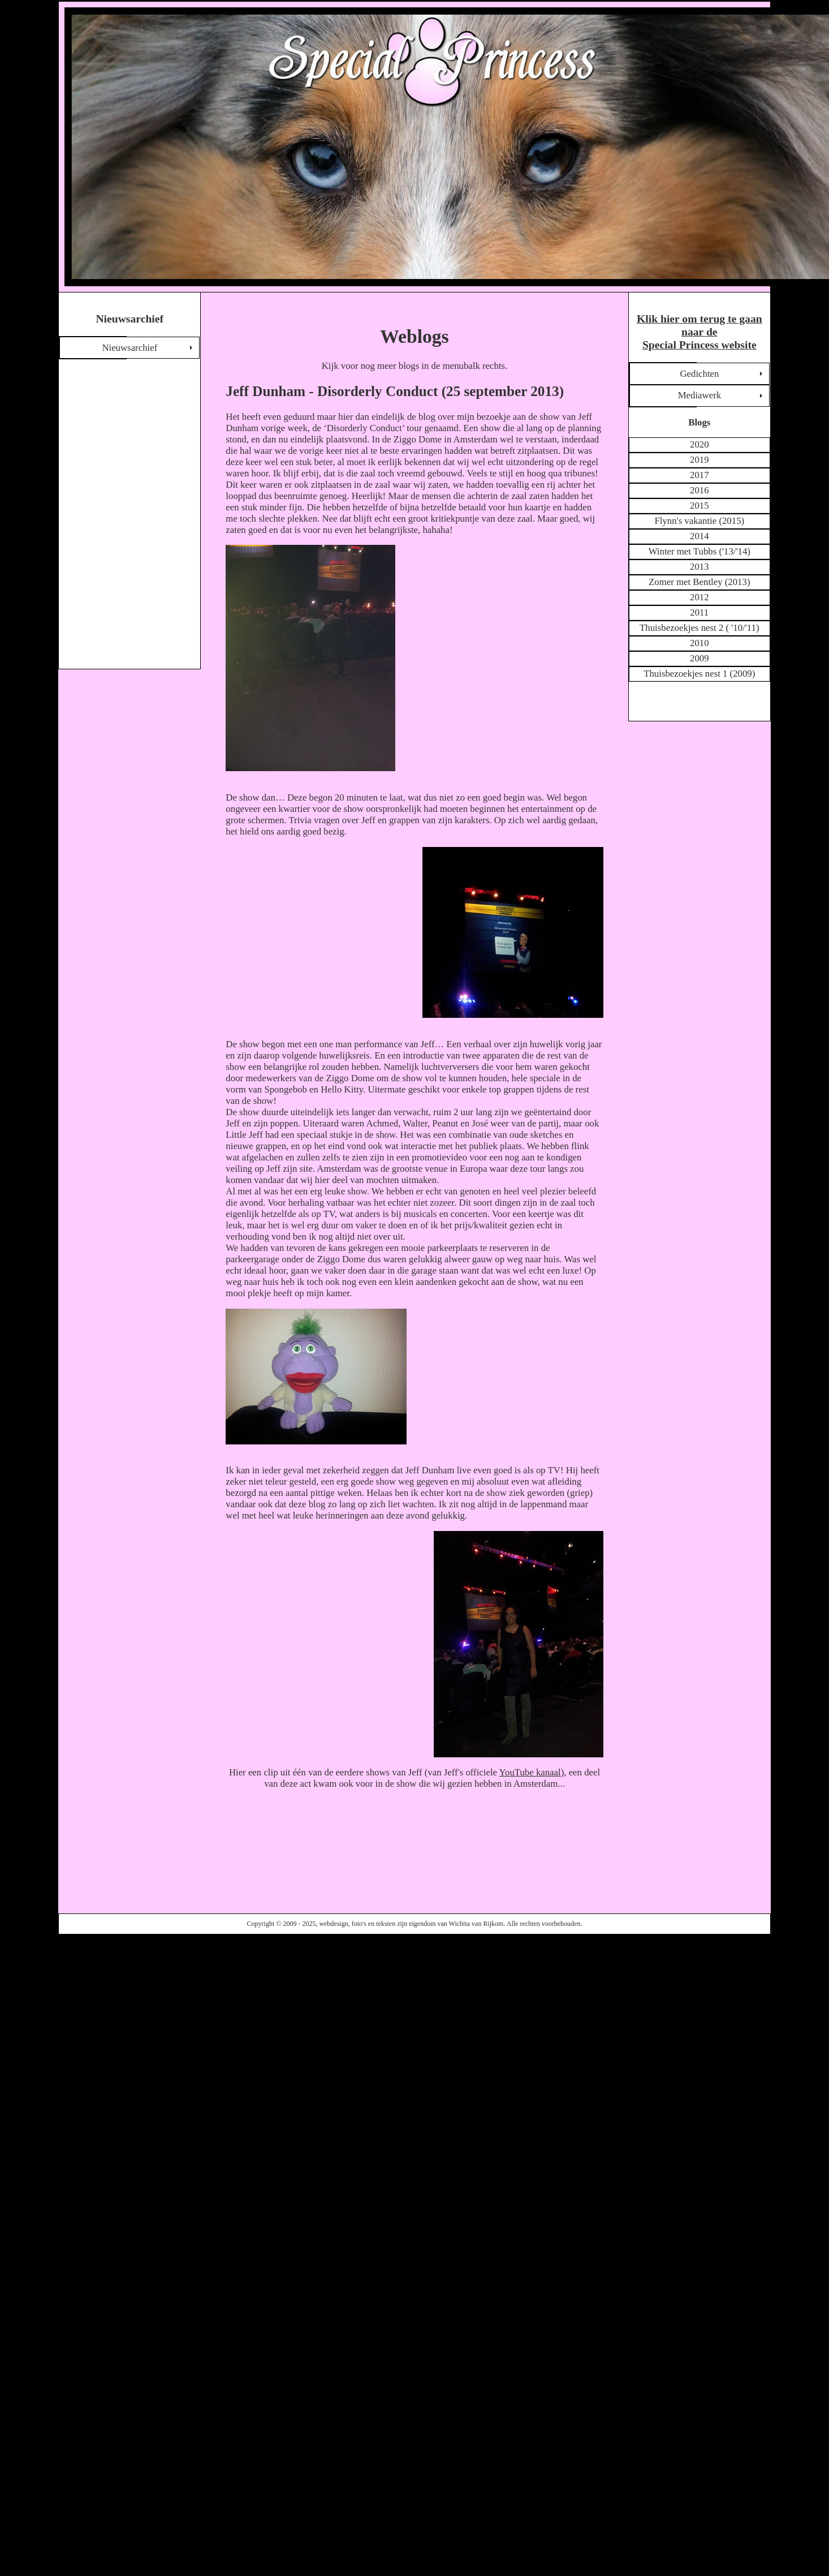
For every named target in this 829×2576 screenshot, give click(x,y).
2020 (699, 444)
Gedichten (699, 373)
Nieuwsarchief (129, 347)
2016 (699, 490)
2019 (699, 459)
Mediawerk (699, 395)
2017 (699, 475)
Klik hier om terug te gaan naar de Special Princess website (699, 331)
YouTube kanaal (530, 1772)
